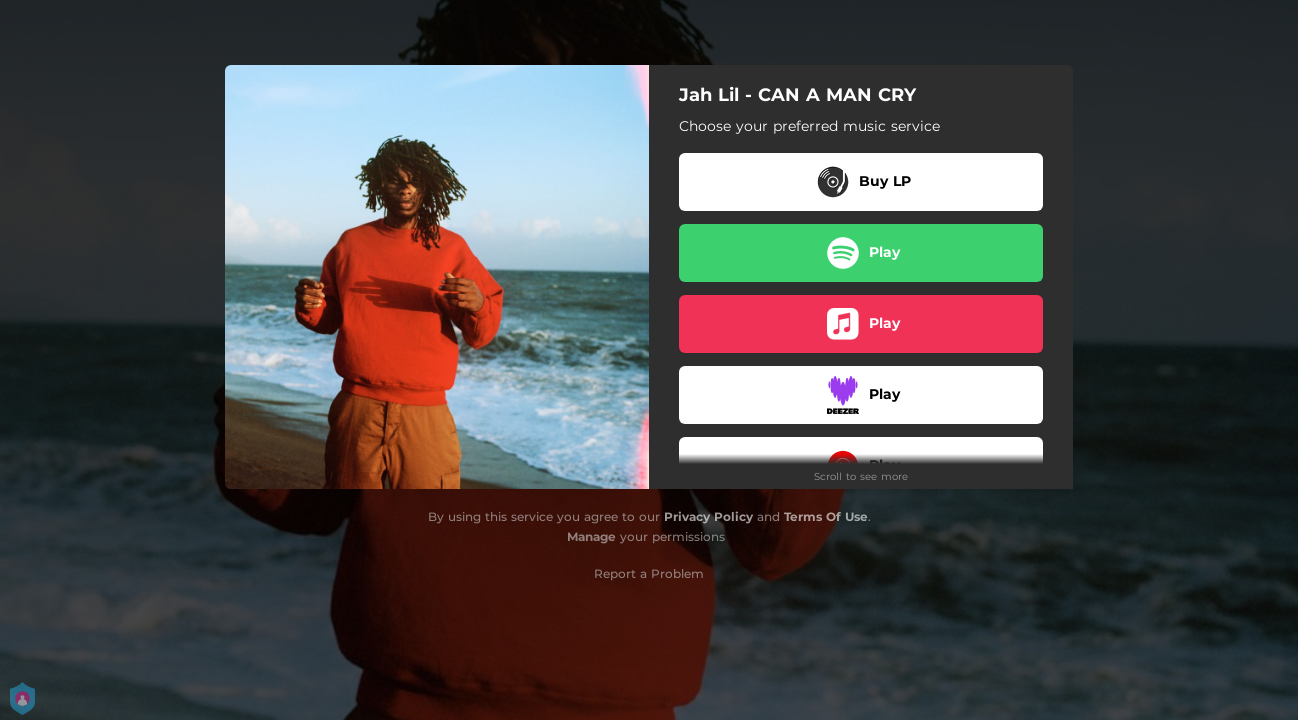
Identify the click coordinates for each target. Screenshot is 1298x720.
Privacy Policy (708, 516)
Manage (591, 536)
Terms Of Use (826, 516)
